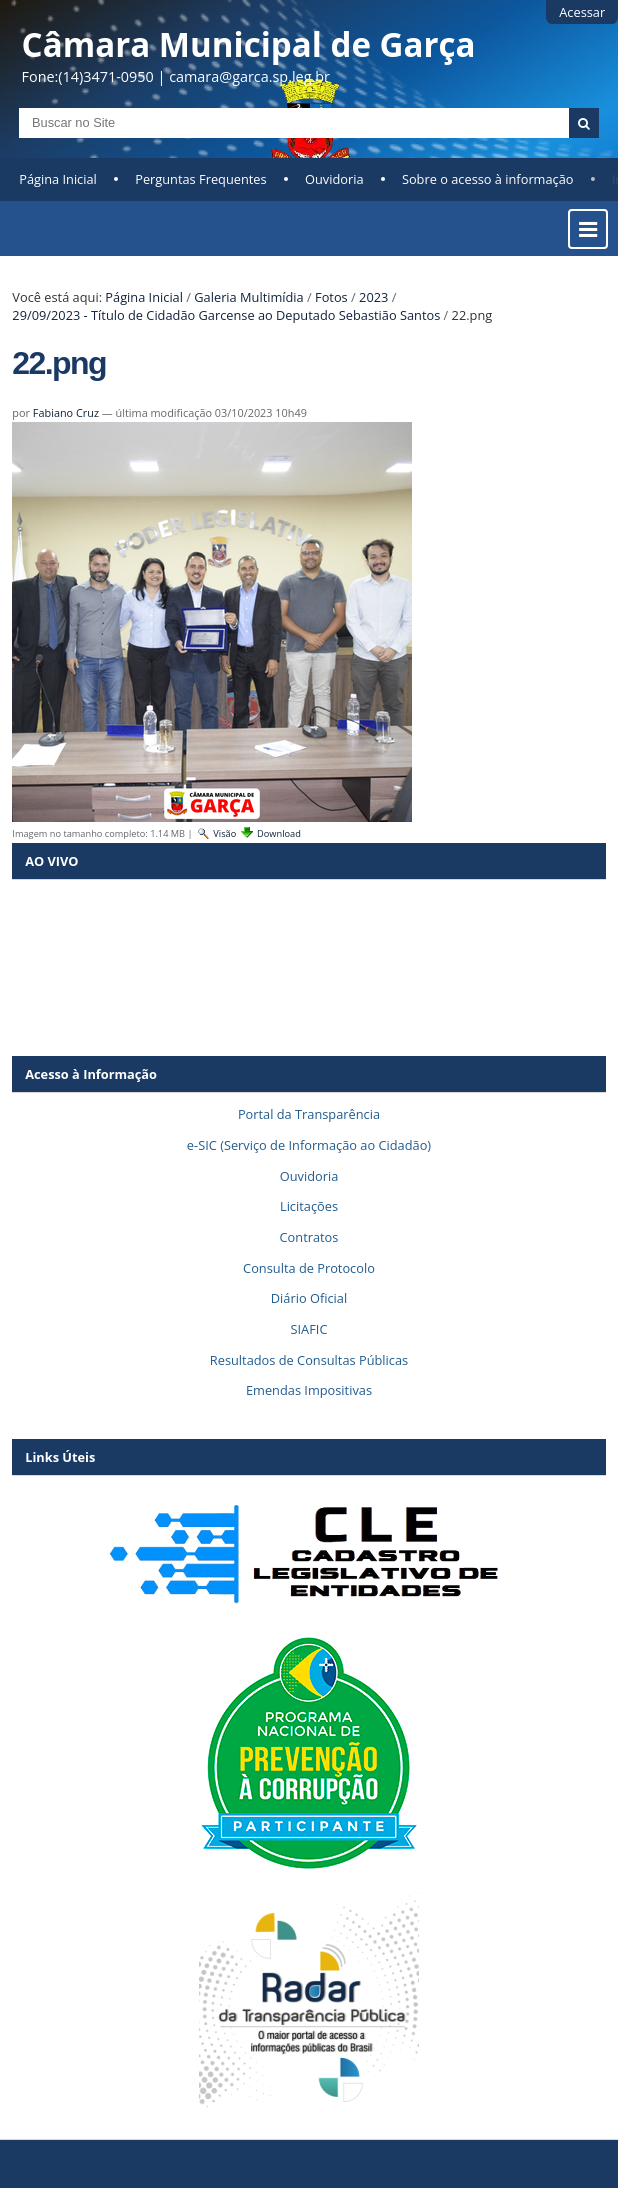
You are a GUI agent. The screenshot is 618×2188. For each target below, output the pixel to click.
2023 (373, 297)
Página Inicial (58, 179)
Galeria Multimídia (248, 297)
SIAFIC (309, 1329)
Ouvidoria (334, 179)
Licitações (309, 1206)
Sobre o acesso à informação (488, 179)
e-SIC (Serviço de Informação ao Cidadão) (309, 1145)
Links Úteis (60, 1457)
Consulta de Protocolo (309, 1268)
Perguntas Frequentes (200, 179)
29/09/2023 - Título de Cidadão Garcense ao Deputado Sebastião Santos (226, 315)
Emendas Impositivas (309, 1390)
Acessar (582, 12)
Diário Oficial (309, 1298)
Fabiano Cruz (66, 412)
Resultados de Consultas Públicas (309, 1360)
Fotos (331, 297)
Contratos (309, 1237)
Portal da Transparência (309, 1114)
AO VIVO (51, 861)
